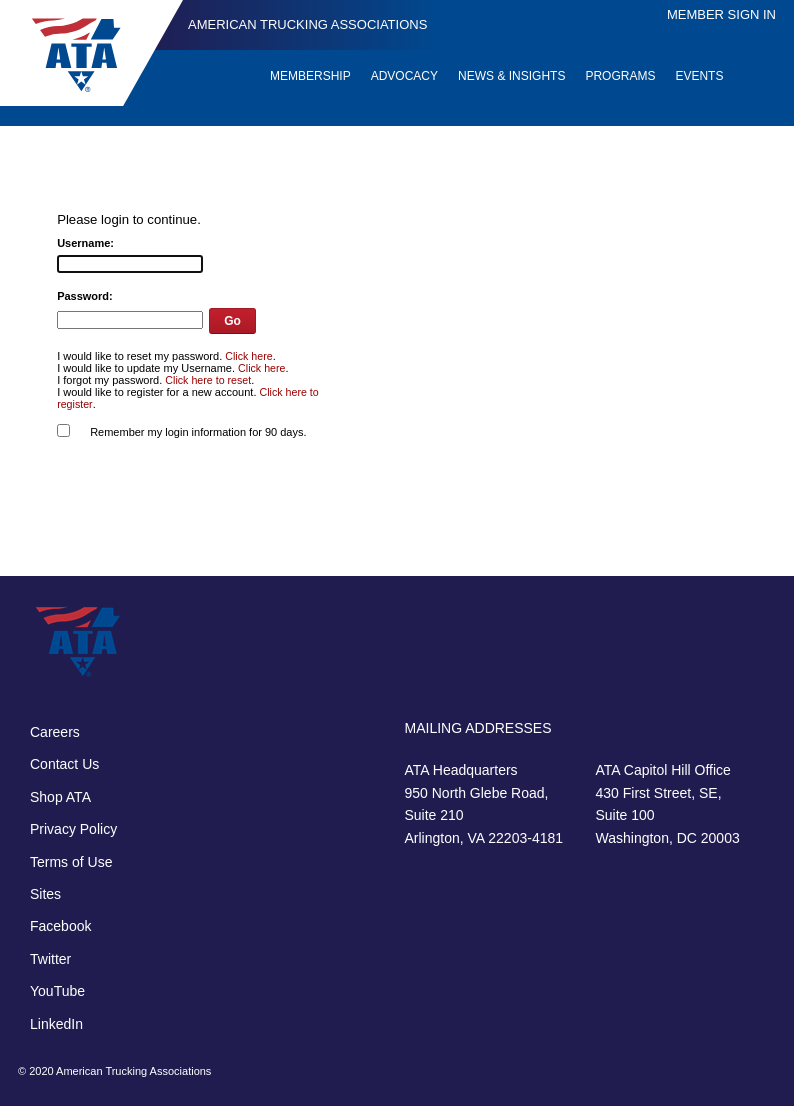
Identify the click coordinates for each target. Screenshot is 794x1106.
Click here (248, 356)
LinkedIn (56, 1024)
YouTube (57, 991)
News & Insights (511, 76)
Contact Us (64, 764)
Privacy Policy (73, 829)
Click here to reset (208, 380)
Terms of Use (71, 862)
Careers (55, 732)
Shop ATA (60, 797)
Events (699, 76)
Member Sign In (721, 14)
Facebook (60, 926)
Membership (310, 76)
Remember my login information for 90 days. (198, 432)
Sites (45, 894)
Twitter (50, 959)
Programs (620, 76)
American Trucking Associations (307, 24)
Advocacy (404, 76)
